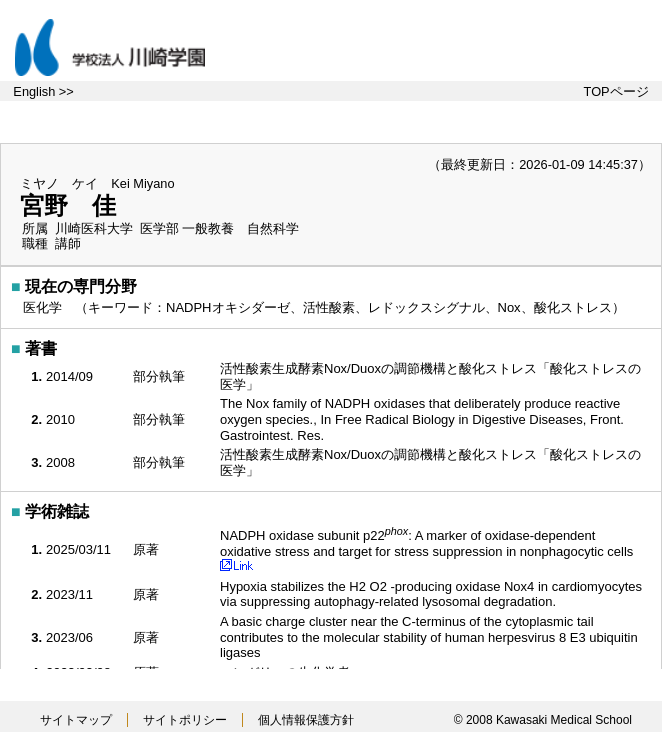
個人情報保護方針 (306, 720)
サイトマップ (76, 720)
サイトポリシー (185, 720)
